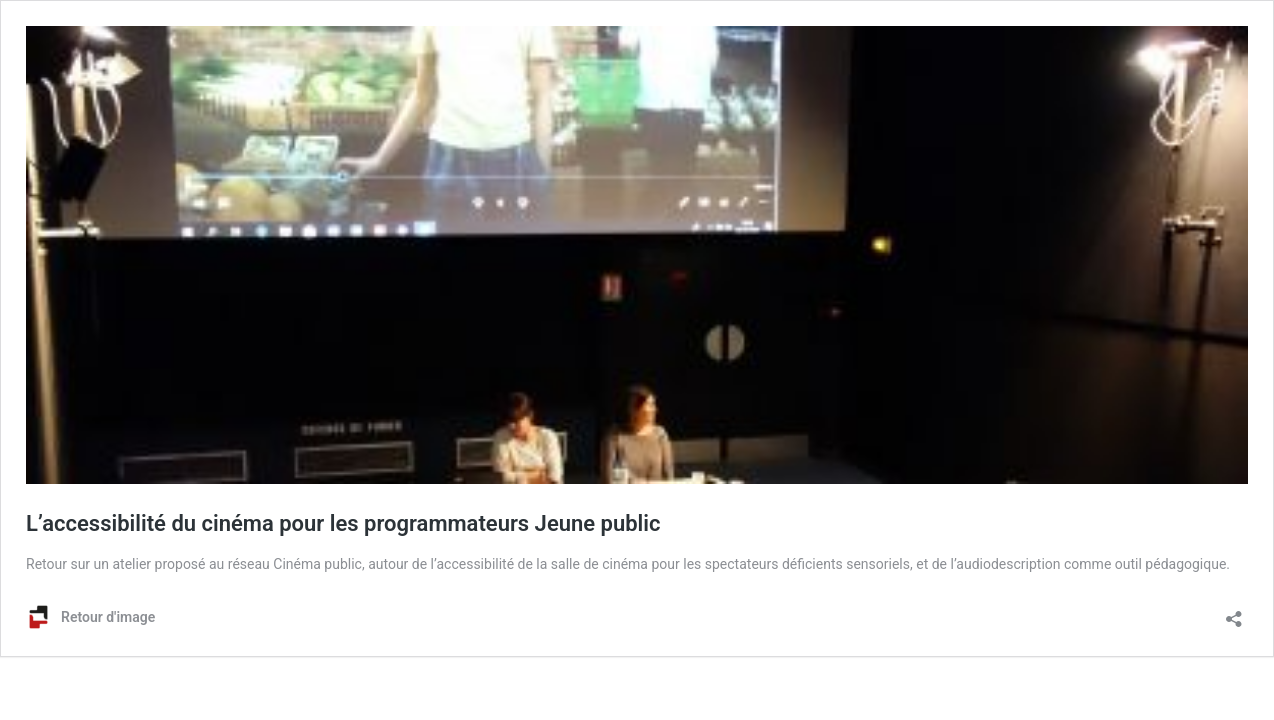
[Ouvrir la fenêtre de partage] (1234, 612)
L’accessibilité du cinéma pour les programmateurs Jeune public (343, 523)
